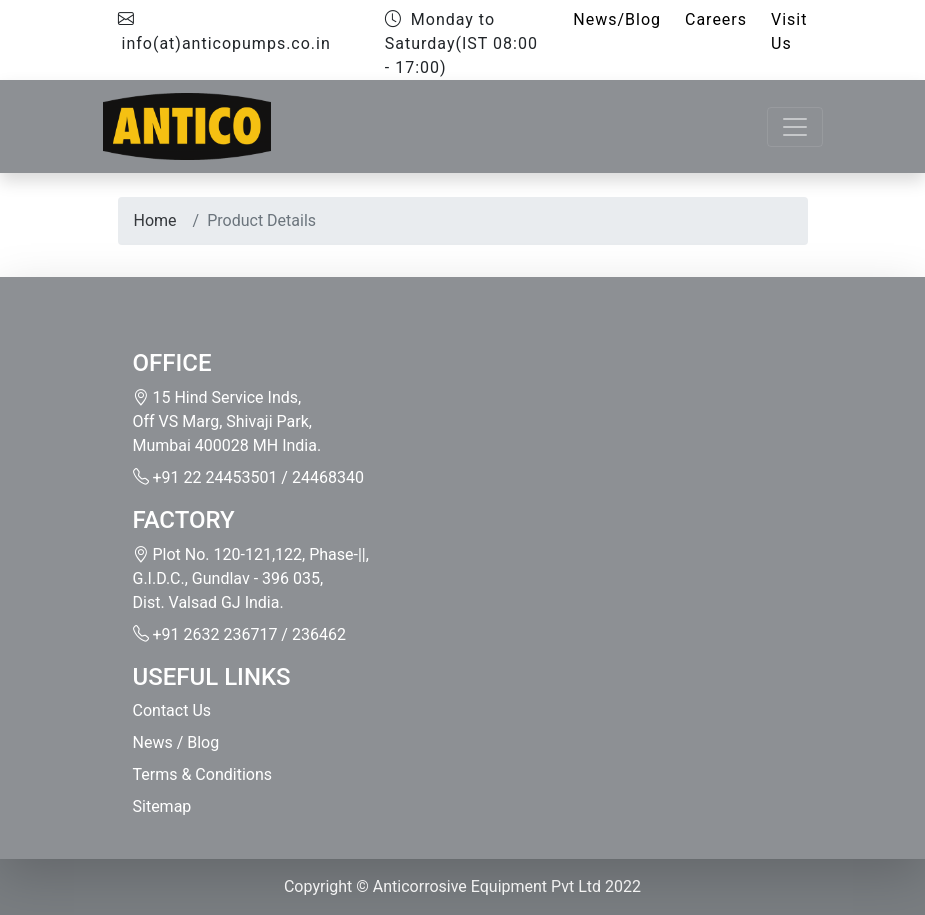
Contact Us (172, 710)
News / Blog (176, 742)
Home (155, 220)
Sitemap (162, 806)
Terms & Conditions (203, 774)
